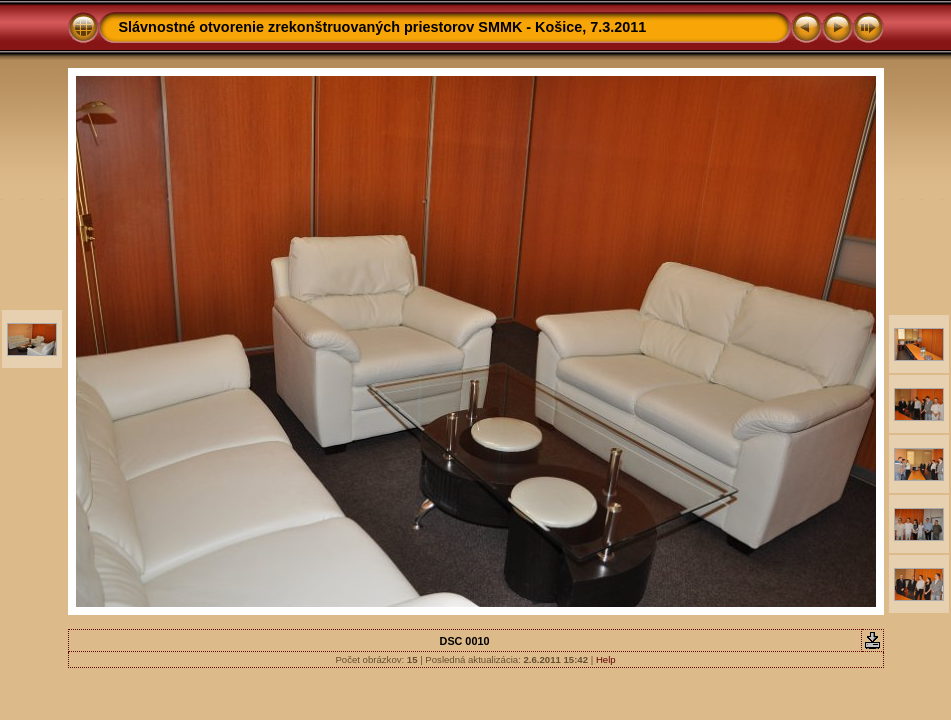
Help (606, 659)
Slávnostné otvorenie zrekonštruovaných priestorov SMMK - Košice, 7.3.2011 (383, 27)
